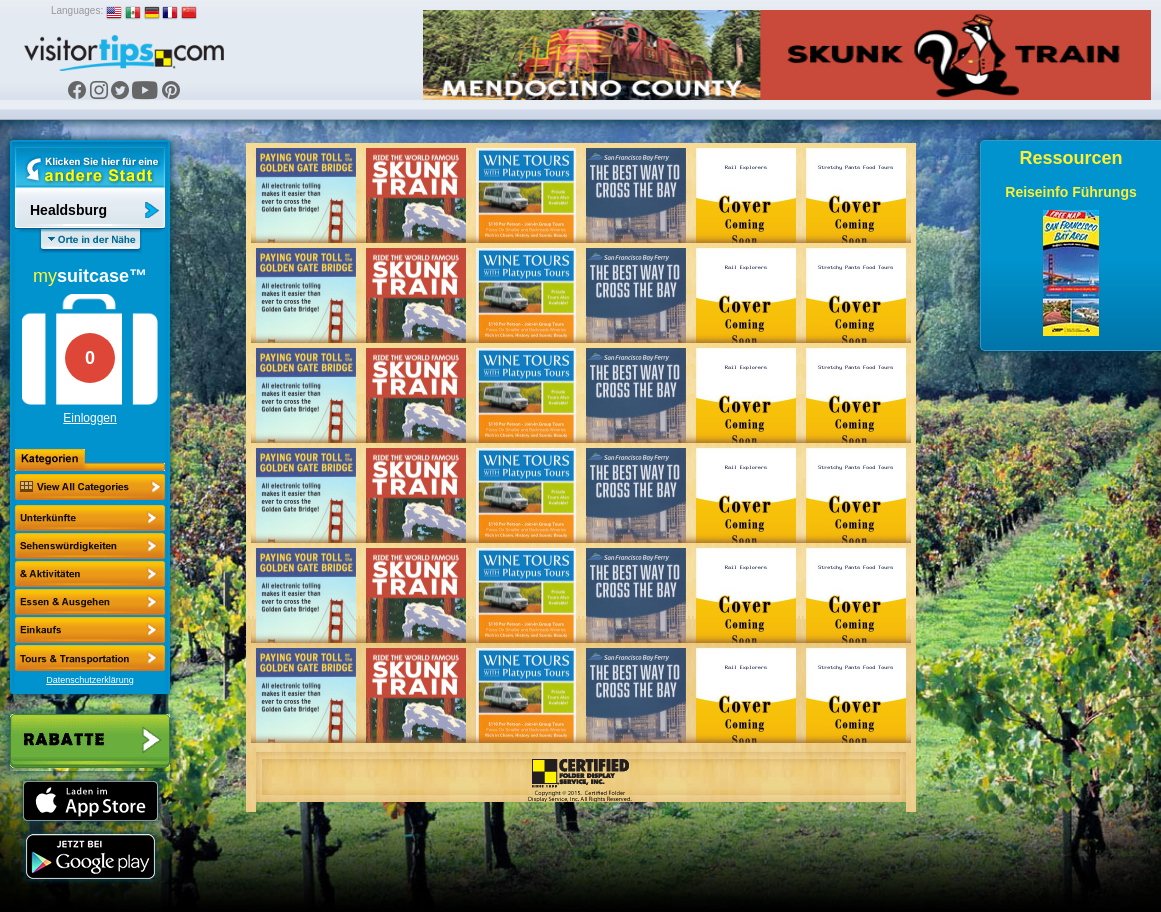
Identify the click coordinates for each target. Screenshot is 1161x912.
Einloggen (89, 418)
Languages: (77, 10)
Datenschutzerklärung (90, 680)
